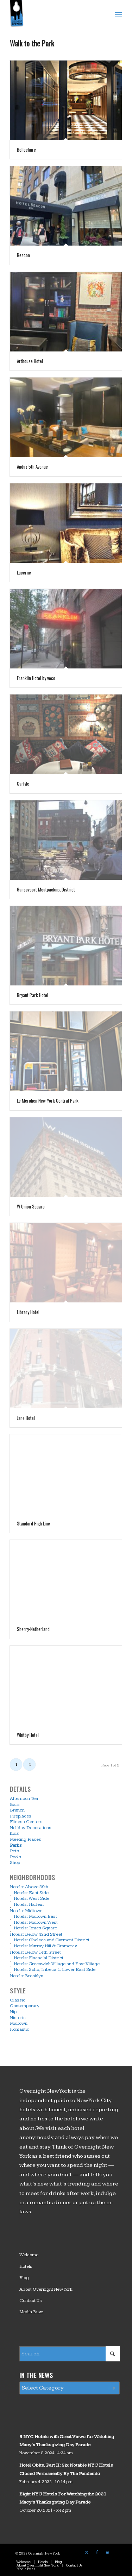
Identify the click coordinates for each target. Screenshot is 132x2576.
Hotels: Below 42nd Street (36, 1934)
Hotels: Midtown (26, 1911)
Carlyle (23, 783)
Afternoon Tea (24, 1798)
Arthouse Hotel (30, 360)
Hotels (25, 2266)
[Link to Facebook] (97, 2552)
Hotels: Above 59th (29, 1887)
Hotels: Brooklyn (26, 1976)
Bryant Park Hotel (32, 994)
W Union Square (31, 1206)
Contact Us (30, 2300)
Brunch (17, 1810)
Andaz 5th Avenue (32, 466)
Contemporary (24, 2006)
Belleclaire (26, 149)
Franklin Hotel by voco (36, 677)
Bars (15, 1804)
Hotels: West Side (31, 1899)
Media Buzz (31, 2312)
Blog (24, 2277)
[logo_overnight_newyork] (55, 14)
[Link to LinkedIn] (107, 2552)
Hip (13, 2012)
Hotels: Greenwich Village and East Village (57, 1964)
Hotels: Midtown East (35, 1917)
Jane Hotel (26, 1417)
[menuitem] (118, 14)
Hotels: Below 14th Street (35, 1952)
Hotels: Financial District (38, 1958)
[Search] (69, 2353)
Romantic (19, 2029)
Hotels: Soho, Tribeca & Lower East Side (54, 1970)
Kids (14, 1833)
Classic (17, 2000)
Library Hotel (28, 1311)
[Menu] (118, 14)
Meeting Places (25, 1839)
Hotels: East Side (31, 1893)
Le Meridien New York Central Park (47, 1100)
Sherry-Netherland (33, 1628)
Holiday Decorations (30, 1828)
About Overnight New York (46, 2289)
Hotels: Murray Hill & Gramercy (45, 1946)
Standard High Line (33, 1523)
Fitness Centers (26, 1822)
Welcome (28, 2255)
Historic (18, 2017)
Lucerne (24, 572)
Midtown (18, 2023)
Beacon (23, 255)
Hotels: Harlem (29, 1904)
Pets (14, 1851)
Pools (15, 1857)
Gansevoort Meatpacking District (46, 889)
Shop (15, 1863)
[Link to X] (86, 2552)
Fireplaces (20, 1816)
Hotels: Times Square (35, 1928)
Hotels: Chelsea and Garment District (51, 1940)
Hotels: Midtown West (36, 1922)
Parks (16, 1845)
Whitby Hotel (28, 1734)
